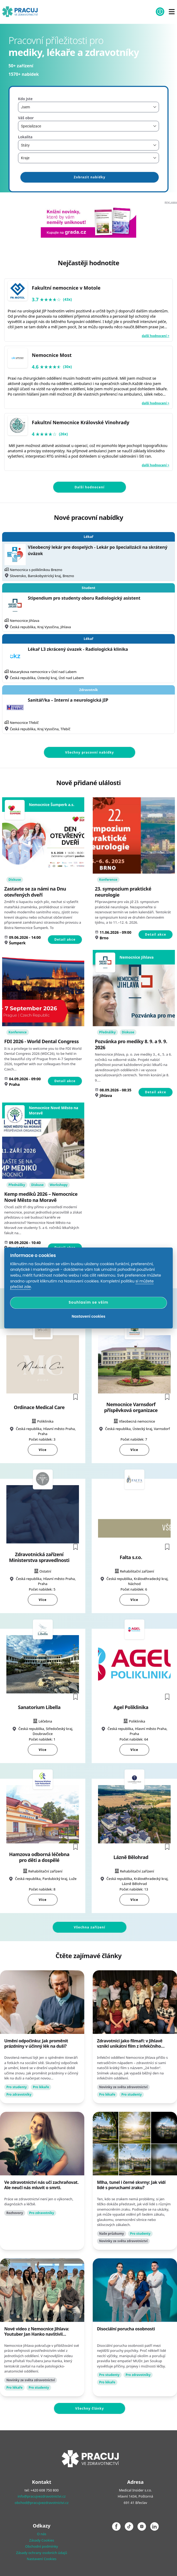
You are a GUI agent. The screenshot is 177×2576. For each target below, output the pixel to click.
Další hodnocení (89, 487)
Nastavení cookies (88, 1316)
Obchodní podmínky (41, 2546)
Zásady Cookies (41, 2540)
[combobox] (88, 107)
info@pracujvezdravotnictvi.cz (41, 2496)
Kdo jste (25, 98)
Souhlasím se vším (88, 1302)
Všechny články (89, 2408)
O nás (41, 2533)
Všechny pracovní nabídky (89, 752)
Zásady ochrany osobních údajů (41, 2552)
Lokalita (25, 136)
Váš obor (26, 117)
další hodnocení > (155, 336)
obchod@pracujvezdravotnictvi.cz (41, 2502)
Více (43, 1450)
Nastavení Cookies (41, 2558)
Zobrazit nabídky (89, 177)
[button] (75, 1396)
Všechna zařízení (89, 1927)
